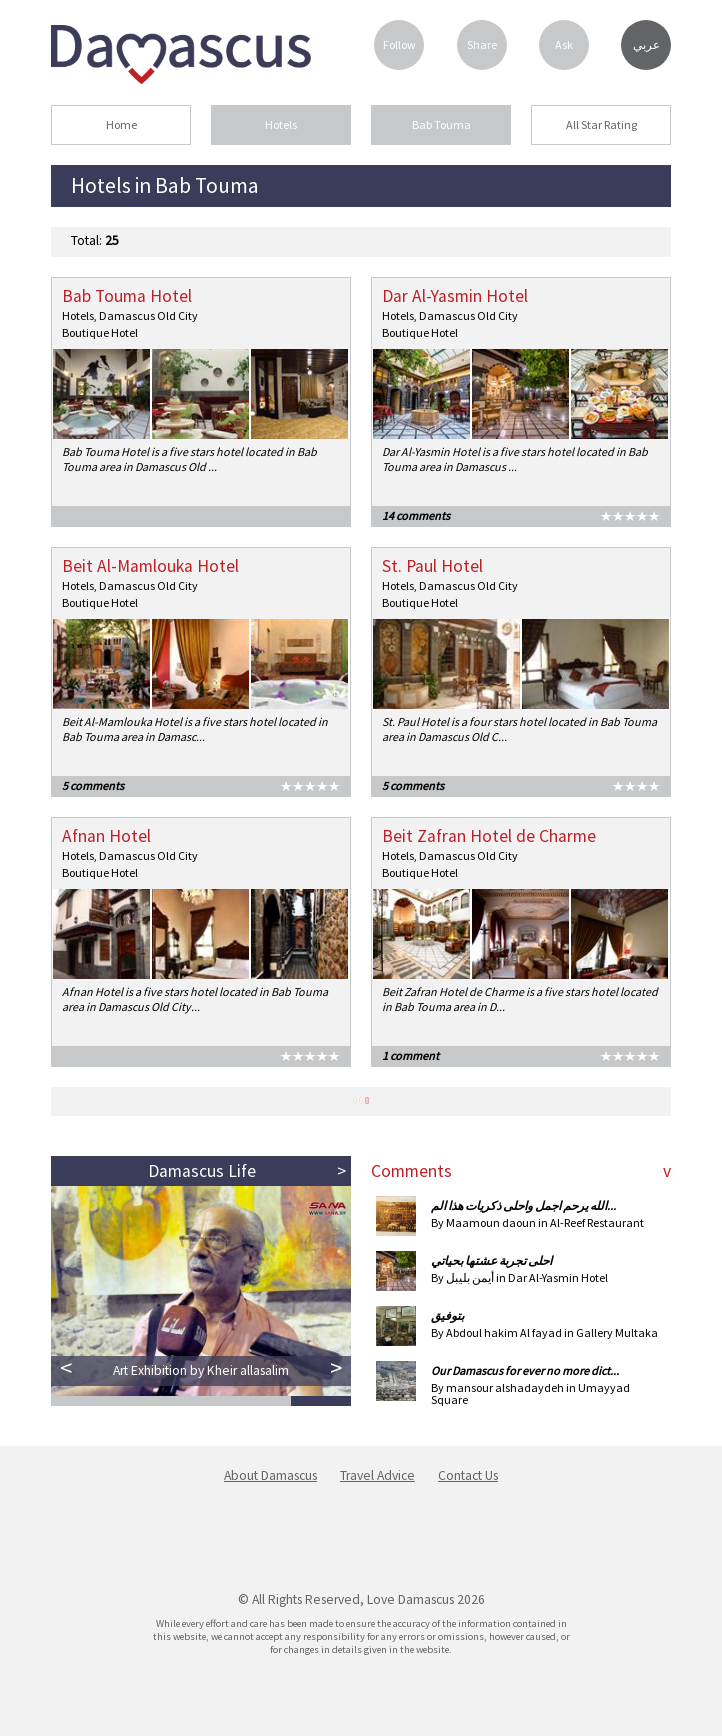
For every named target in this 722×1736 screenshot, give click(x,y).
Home (121, 124)
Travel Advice (377, 1475)
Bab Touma (441, 124)
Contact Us (468, 1475)
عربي (646, 45)
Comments (411, 1171)
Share (482, 44)
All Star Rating (601, 124)
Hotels (281, 124)
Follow (399, 44)
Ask (564, 44)
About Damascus (270, 1475)
